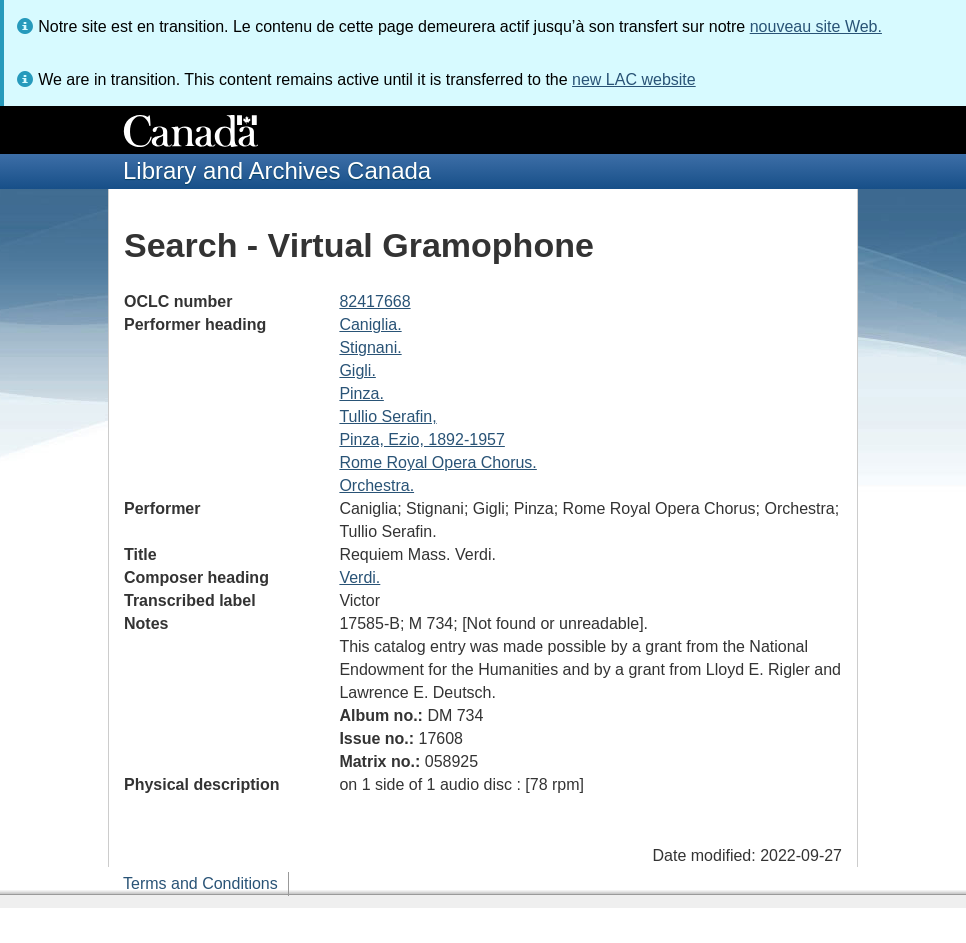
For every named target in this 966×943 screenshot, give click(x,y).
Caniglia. (370, 324)
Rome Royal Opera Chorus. (437, 462)
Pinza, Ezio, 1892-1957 (421, 439)
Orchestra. (376, 485)
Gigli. (357, 370)
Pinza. (361, 393)
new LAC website (634, 79)
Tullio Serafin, (387, 416)
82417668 (374, 301)
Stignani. (370, 347)
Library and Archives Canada (277, 170)
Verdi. (359, 577)
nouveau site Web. (816, 26)
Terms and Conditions (200, 883)
